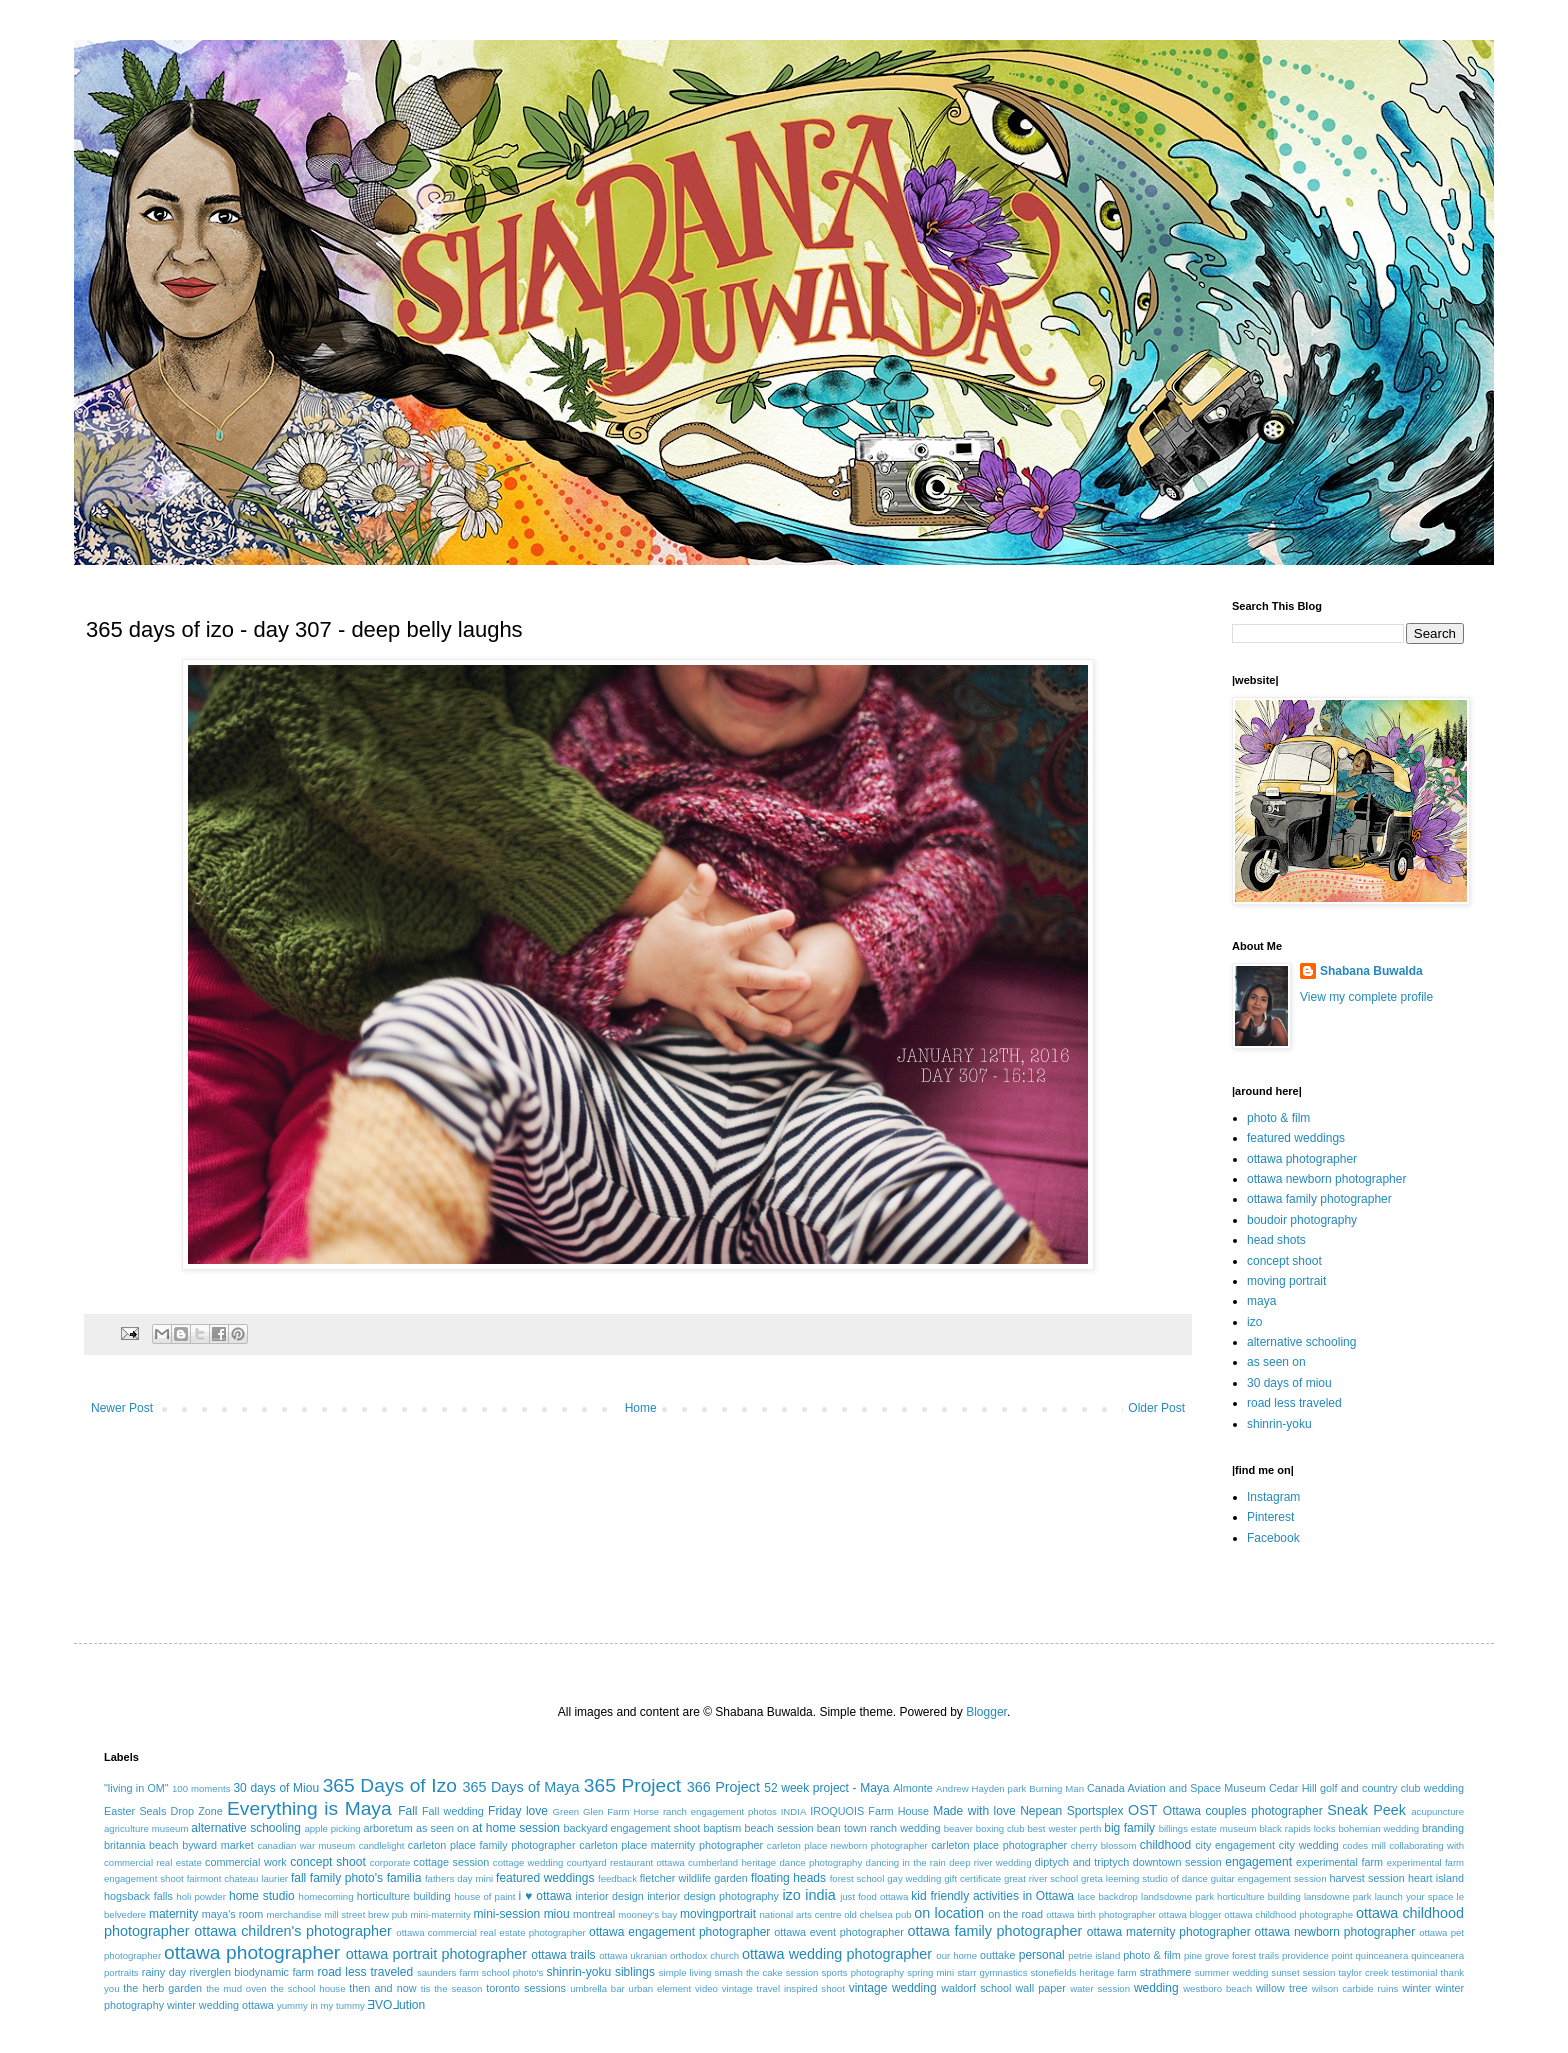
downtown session (1177, 1862)
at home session (516, 1828)
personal (1042, 1955)
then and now (382, 1988)
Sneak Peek (1366, 1810)
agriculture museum (146, 1828)
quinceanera (1382, 1955)
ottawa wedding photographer (837, 1954)
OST (1143, 1810)
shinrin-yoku (1279, 1424)
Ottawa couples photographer (1243, 1811)
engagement (1258, 1862)
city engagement (1235, 1845)
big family (1129, 1828)
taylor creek (1363, 1972)
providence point (1317, 1955)
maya (1261, 1301)
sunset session (1303, 1972)
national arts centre (801, 1914)
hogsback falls (138, 1896)
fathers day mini (459, 1878)
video (706, 1988)
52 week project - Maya (826, 1788)
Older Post (1156, 1408)
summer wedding (1232, 1972)
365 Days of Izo (390, 1785)
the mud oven (236, 1988)
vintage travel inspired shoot (783, 1988)
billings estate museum (1208, 1828)
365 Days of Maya (521, 1787)
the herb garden (162, 1988)
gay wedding (914, 1878)
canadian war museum (306, 1845)
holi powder (201, 1896)
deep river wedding (990, 1862)
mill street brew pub (366, 1914)
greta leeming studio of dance (1144, 1878)
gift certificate (972, 1878)
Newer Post (122, 1408)
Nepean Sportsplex (1071, 1811)
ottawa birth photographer (1101, 1914)
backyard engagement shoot (632, 1828)
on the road (1015, 1914)
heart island (1436, 1878)
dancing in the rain (906, 1862)
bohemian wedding (1378, 1828)
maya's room (233, 1914)
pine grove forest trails (1231, 1955)
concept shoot (1284, 1261)
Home (641, 1408)
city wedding (1309, 1845)
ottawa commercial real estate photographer (490, 1932)
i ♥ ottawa (545, 1896)
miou (557, 1914)
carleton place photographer (999, 1845)
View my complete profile (1366, 997)
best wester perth (1064, 1828)
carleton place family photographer (492, 1845)
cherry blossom (1104, 1845)
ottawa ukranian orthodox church (669, 1955)
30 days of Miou (276, 1788)
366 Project (723, 1787)
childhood (1165, 1845)
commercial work (246, 1862)
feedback (617, 1878)
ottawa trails (563, 1955)
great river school (1041, 1878)
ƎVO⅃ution (397, 2005)
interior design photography (713, 1896)
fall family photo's (337, 1878)
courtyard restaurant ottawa (626, 1862)
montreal (594, 1914)
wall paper (1041, 1988)
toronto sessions (526, 1988)
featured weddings (1296, 1138)
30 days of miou (1289, 1383)
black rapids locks (1297, 1828)
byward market (217, 1845)
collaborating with (1426, 1845)
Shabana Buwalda (1371, 971)
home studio (262, 1896)
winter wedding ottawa (220, 2005)
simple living (685, 1972)
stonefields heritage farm (1084, 1972)
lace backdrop (1108, 1896)
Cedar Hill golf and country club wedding (1366, 1788)
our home (956, 1955)
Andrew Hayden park (981, 1788)
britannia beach (141, 1845)
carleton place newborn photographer (847, 1845)
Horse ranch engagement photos (704, 1811)
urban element (660, 1988)
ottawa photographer (1302, 1159)
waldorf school (976, 1988)
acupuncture (1437, 1811)
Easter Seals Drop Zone (163, 1811)
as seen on (1276, 1362)
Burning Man (1056, 1788)
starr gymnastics (992, 1972)
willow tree (1282, 1988)
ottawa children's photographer (293, 1931)
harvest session (1366, 1878)
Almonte (913, 1788)
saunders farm (448, 1972)
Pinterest (1270, 1517)
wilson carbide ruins (1355, 1988)
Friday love (518, 1811)
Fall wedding (453, 1811)
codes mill (1364, 1845)
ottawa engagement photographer (679, 1932)
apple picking (332, 1828)
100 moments (201, 1788)
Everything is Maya (309, 1808)
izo (1254, 1322)
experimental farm (1339, 1862)
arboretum (387, 1828)
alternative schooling (1301, 1342)
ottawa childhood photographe (1288, 1914)
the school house (308, 1988)
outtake (997, 1955)
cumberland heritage (732, 1862)
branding (1443, 1828)
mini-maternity (440, 1914)
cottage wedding (528, 1862)
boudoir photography (1302, 1220)
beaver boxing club (984, 1828)
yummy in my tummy (321, 2005)
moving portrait (1286, 1281)
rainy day (164, 1972)
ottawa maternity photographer (1169, 1932)
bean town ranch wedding (879, 1828)
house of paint (484, 1896)
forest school (857, 1878)
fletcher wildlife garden (694, 1878)
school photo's (513, 1972)
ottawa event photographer (839, 1932)
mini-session (506, 1914)
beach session (778, 1828)
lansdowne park (1338, 1896)
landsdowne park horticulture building (1221, 1896)
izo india (808, 1895)
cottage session (452, 1862)
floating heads (788, 1878)
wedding (1156, 1988)
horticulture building (404, 1896)
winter (1416, 1988)
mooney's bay (647, 1914)
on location (949, 1913)
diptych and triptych (1082, 1862)
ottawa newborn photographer (1326, 1179)
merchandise (293, 1914)
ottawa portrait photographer (436, 1954)
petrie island (1094, 1955)
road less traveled (1294, 1403)
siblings (635, 1972)
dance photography (820, 1862)
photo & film (1278, 1118)
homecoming (326, 1896)
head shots (1276, 1240)
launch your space (1414, 1896)
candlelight (382, 1845)
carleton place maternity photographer (671, 1845)
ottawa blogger (1190, 1914)
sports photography (862, 1972)
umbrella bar (597, 1988)
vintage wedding (893, 1988)
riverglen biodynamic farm (252, 1972)
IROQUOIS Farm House (869, 1811)
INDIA (794, 1811)
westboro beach (1217, 1988)
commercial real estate (153, 1862)
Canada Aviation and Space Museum (1176, 1788)
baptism (722, 1828)
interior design (609, 1896)
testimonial (1415, 1972)
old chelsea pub (877, 1914)
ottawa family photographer (1319, 1199)
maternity (173, 1914)
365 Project (632, 1785)
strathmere (1166, 1972)
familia (404, 1878)
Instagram (1273, 1497)
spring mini (930, 1972)
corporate (390, 1862)
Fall (407, 1811)
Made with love (974, 1811)
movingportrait (718, 1914)
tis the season (452, 1988)
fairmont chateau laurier (237, 1878)
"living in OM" (136, 1788)
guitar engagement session (1269, 1878)
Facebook (1273, 1538)
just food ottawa (874, 1896)
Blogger (986, 1712)
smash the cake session (767, 1972)
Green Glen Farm (591, 1811)
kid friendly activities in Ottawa (992, 1896)
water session (1100, 1988)
